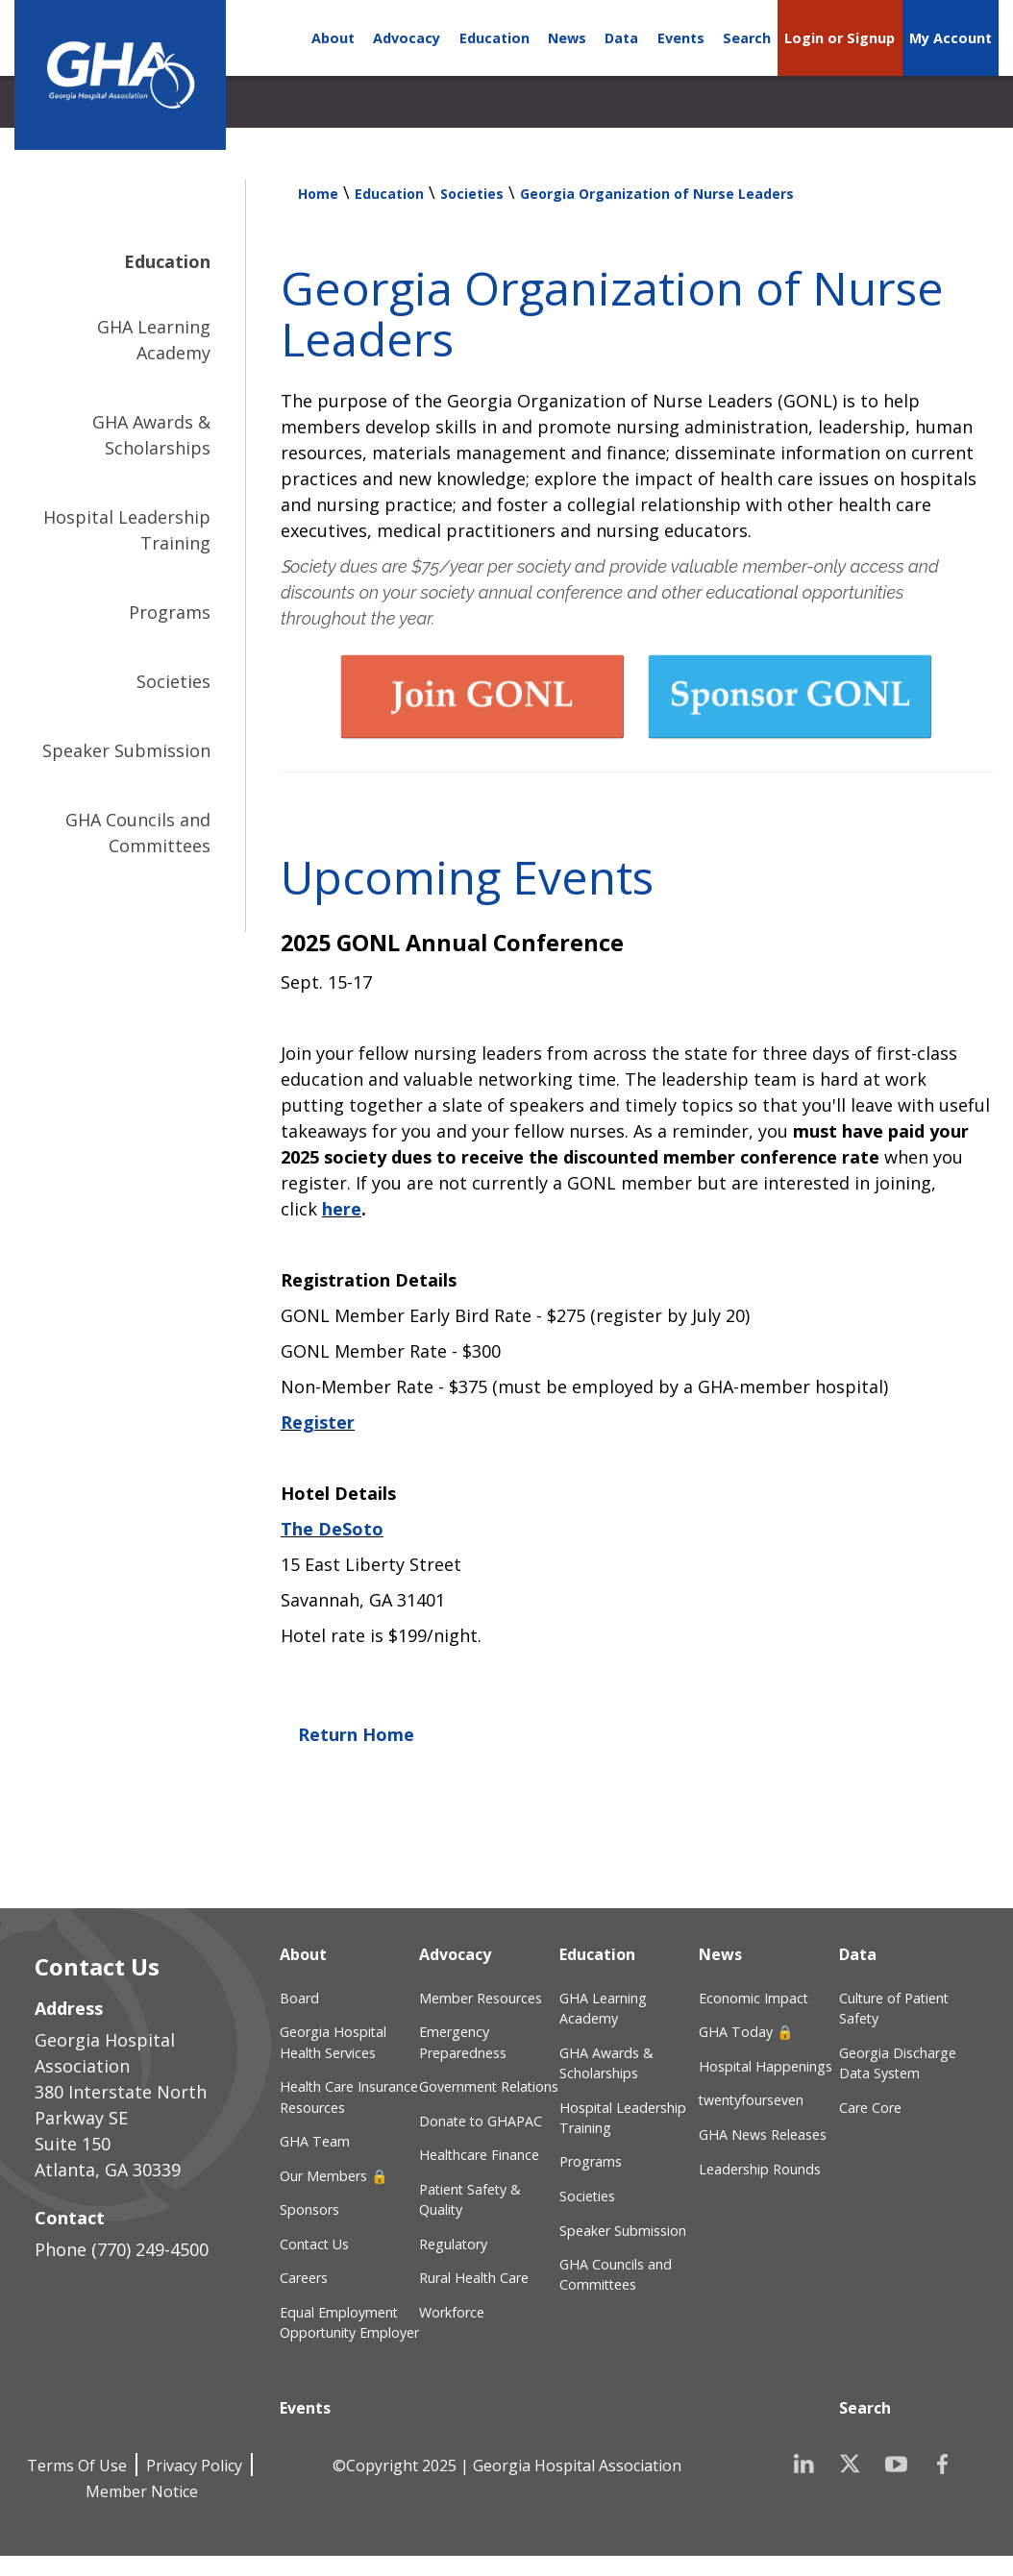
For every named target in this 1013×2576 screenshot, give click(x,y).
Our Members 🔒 (334, 2176)
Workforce (451, 2312)
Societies (173, 681)
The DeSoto (332, 1528)
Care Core (870, 2107)
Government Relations (488, 2086)
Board (299, 1998)
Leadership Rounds (760, 2169)
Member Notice (142, 2491)
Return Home (356, 1734)
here (341, 1208)
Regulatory (453, 2244)
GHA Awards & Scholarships (151, 434)
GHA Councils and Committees (137, 832)
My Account (950, 38)
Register (318, 1422)
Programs (169, 612)
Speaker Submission (126, 750)
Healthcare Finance (479, 2155)
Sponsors (309, 2209)
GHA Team (315, 2141)
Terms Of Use (77, 2465)
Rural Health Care (474, 2278)
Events (680, 38)
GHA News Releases (763, 2134)
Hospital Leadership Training (126, 529)
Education (494, 38)
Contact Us (314, 2244)
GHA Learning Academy (153, 339)
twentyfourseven (751, 2100)
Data (621, 38)
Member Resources (480, 1998)
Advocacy (406, 38)
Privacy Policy (194, 2465)
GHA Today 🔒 (746, 2032)
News (567, 38)
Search (747, 38)
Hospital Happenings (765, 2066)
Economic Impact (753, 1998)
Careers (304, 2278)
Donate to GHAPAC (480, 2121)
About (333, 38)
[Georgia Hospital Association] (120, 75)
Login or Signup (839, 38)
